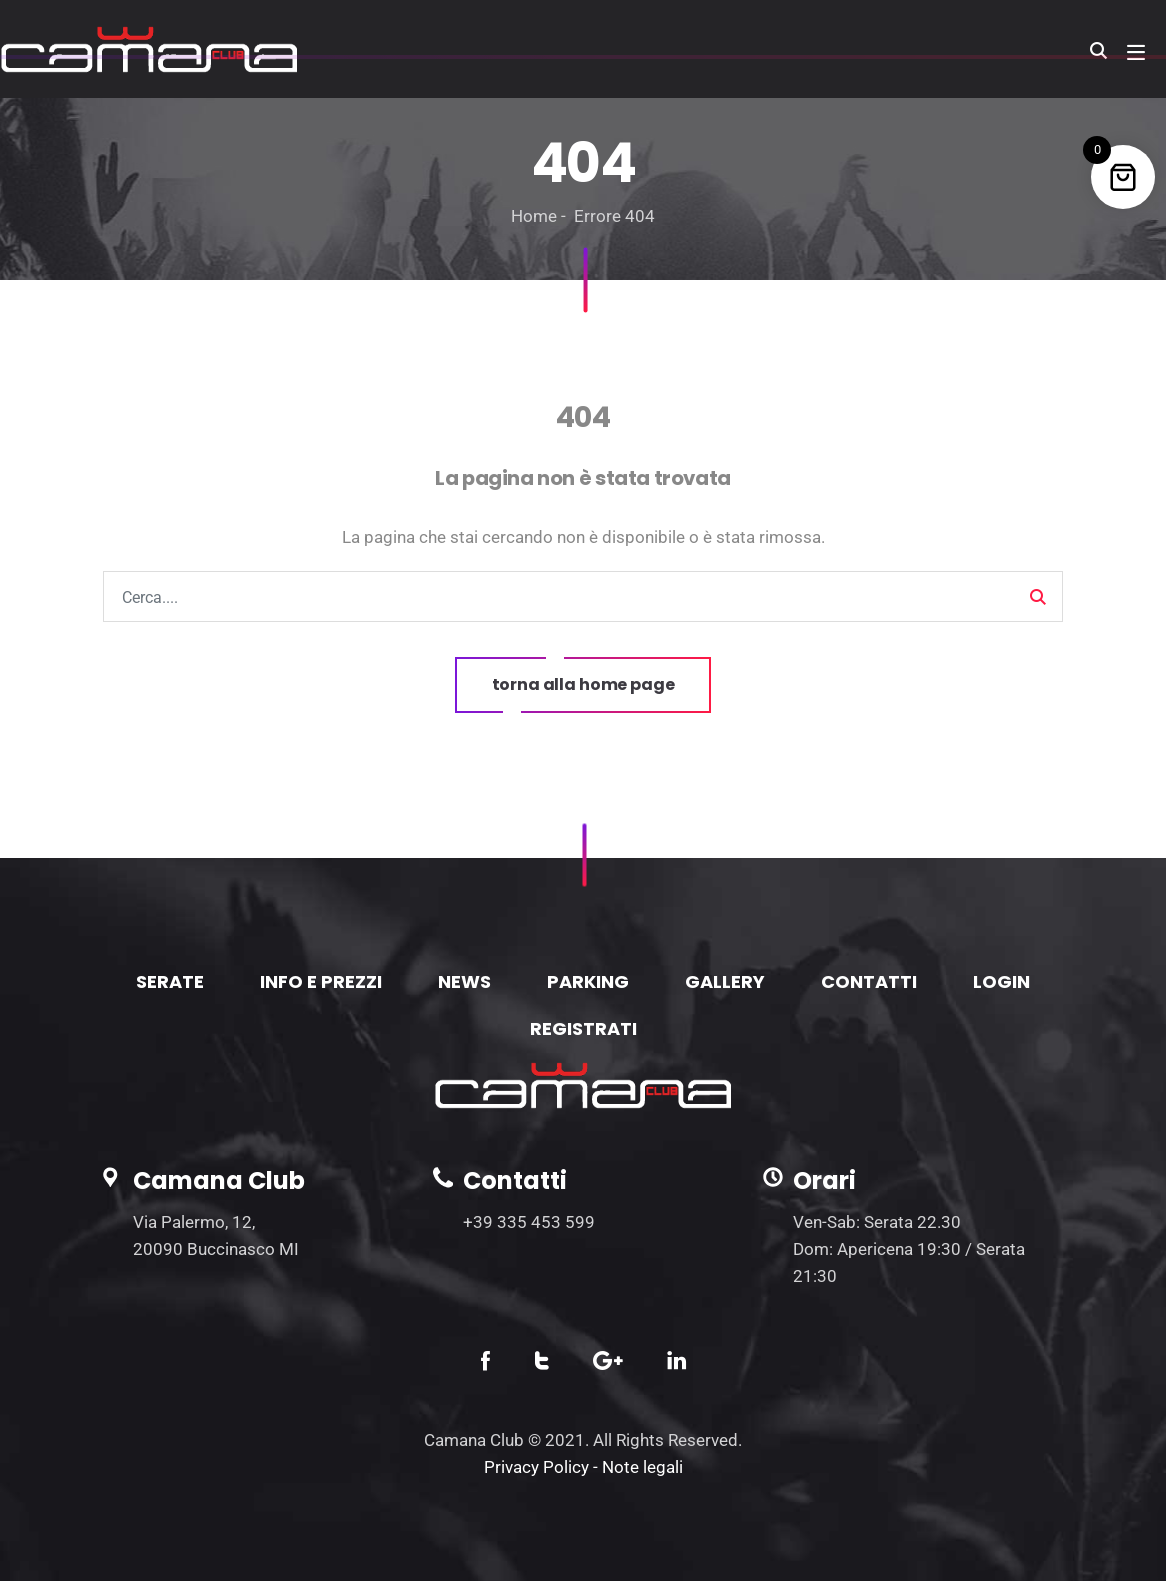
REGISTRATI (583, 1028)
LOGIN (1001, 981)
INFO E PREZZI (321, 981)
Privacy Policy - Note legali (583, 1467)
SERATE (170, 981)
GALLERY (725, 981)
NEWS (464, 981)
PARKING (588, 981)
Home (534, 216)
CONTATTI (869, 981)
